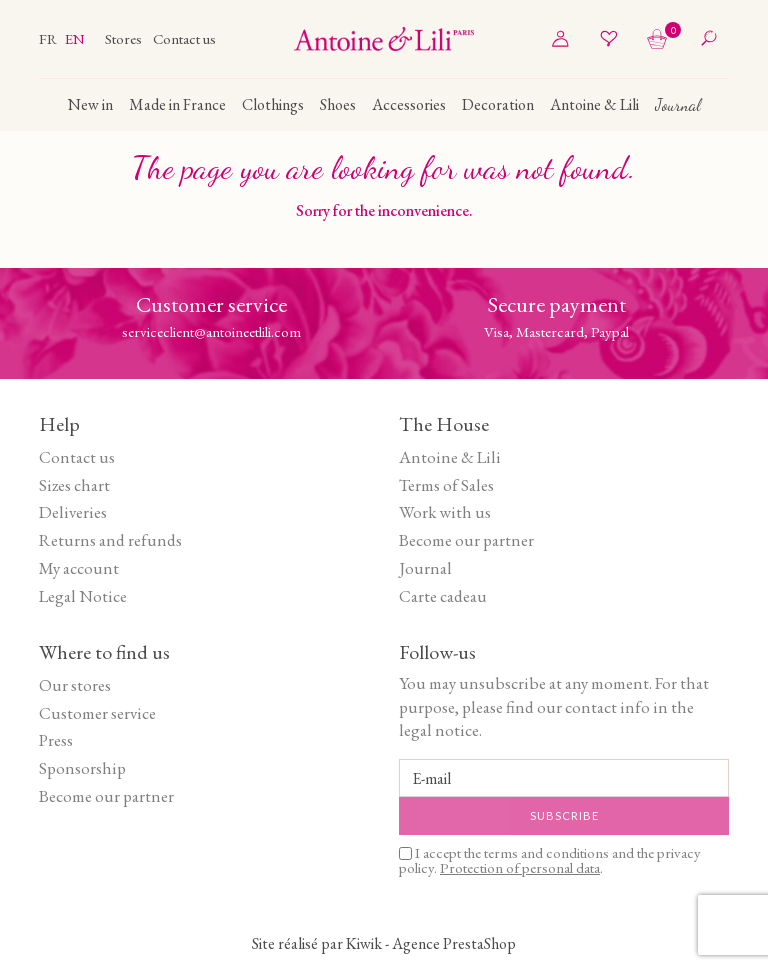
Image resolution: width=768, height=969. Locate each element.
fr (49, 38)
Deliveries (73, 512)
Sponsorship (82, 768)
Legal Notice (83, 596)
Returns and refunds (110, 540)
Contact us (184, 38)
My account (79, 568)
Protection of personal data (520, 867)
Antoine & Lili (450, 457)
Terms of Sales (446, 485)
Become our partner (466, 540)
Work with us (445, 512)
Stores (125, 38)
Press (56, 740)
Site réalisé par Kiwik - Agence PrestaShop (384, 943)
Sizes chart (74, 485)
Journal (425, 568)
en (75, 38)
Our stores (75, 685)
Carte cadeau (443, 596)
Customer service (97, 713)
